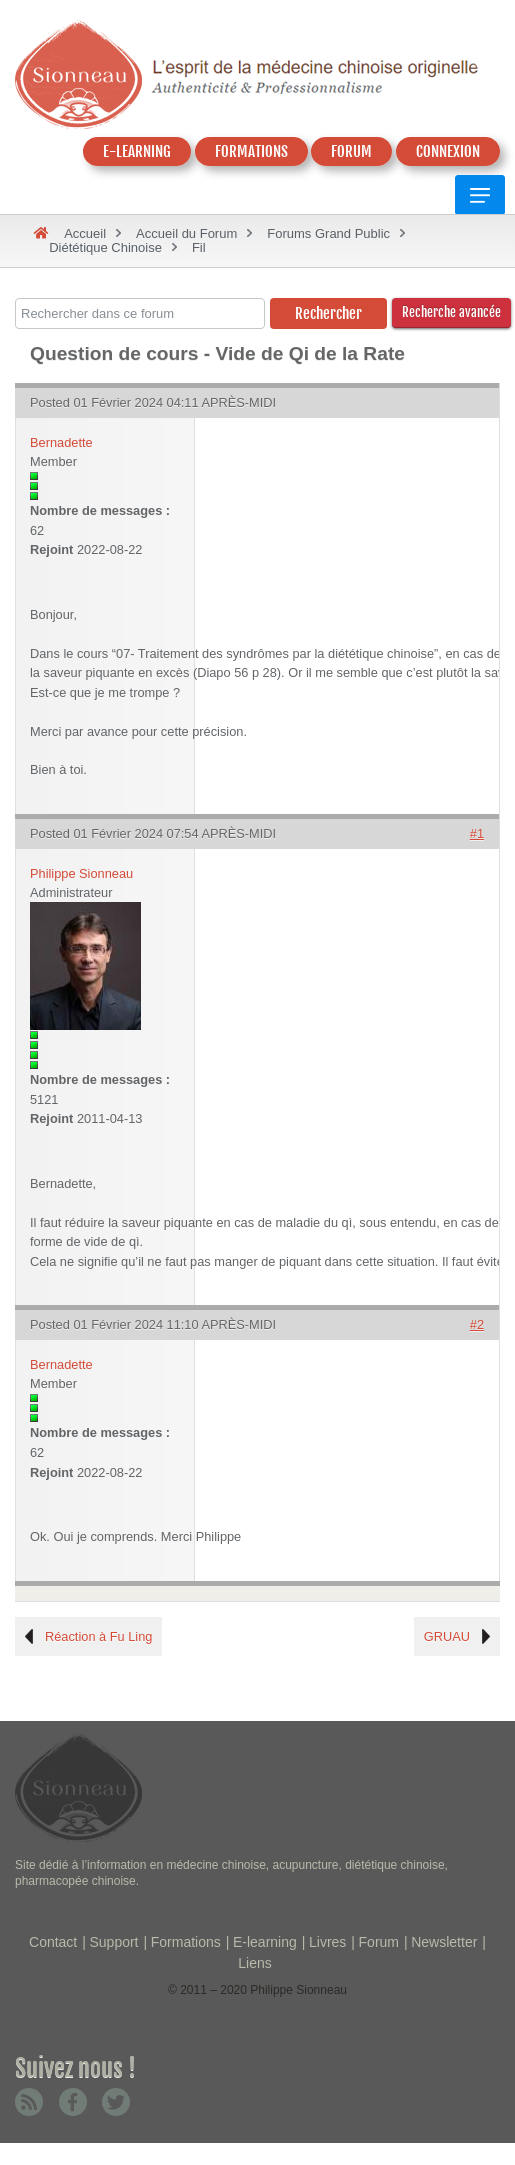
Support (113, 1942)
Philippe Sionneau (81, 873)
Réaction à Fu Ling (98, 1636)
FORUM (351, 151)
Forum (379, 1942)
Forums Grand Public (328, 233)
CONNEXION (448, 151)
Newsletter (444, 1942)
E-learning (265, 1942)
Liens (254, 1963)
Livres (327, 1942)
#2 (477, 1324)
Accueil (85, 233)
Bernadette (61, 442)
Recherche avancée (451, 312)
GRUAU (447, 1636)
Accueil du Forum (186, 233)
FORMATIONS (251, 151)
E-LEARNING (137, 151)
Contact (53, 1942)
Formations (186, 1942)
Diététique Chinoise (105, 247)
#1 (477, 833)
